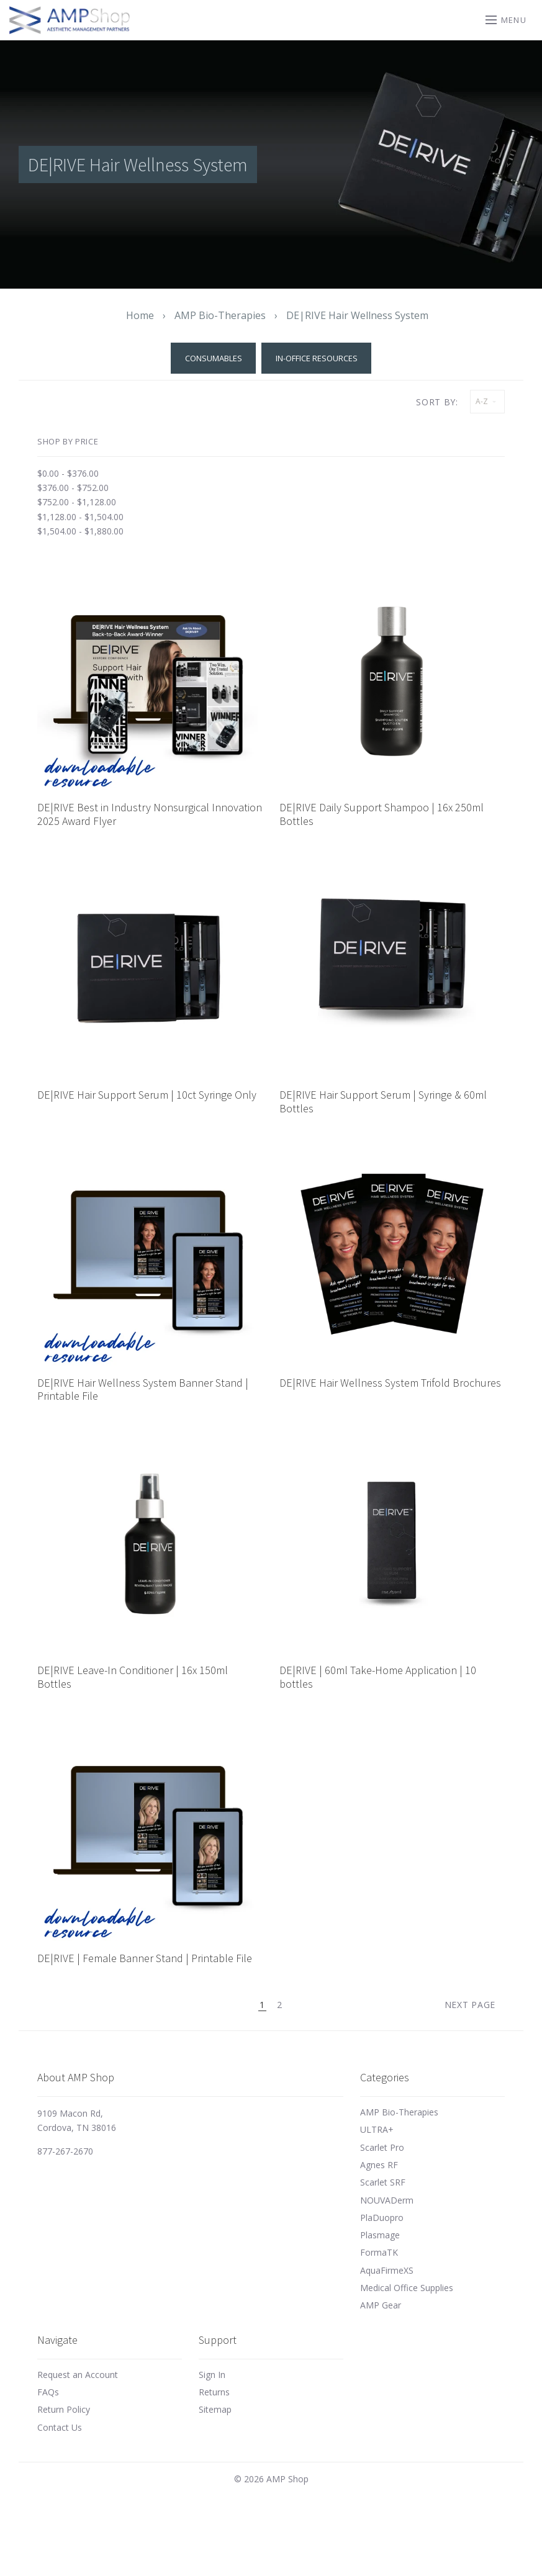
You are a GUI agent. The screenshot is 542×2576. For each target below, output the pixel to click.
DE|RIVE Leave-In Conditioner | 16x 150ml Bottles (132, 1677)
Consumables (213, 358)
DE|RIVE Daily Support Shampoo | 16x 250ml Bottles (381, 814)
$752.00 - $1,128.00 (76, 502)
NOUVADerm (386, 2200)
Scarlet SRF (382, 2182)
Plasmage (380, 2235)
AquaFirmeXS (386, 2270)
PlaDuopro (382, 2217)
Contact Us (59, 2427)
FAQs (48, 2392)
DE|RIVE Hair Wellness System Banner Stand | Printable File (142, 1389)
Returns (214, 2392)
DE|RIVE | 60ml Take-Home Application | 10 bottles (377, 1677)
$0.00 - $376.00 (68, 473)
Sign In (212, 2374)
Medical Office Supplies (406, 2288)
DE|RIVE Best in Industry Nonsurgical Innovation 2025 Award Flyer (149, 814)
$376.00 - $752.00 (73, 487)
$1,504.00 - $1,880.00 (80, 531)
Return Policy (63, 2409)
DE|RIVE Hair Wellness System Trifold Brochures (390, 1383)
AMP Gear (380, 2305)
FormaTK (379, 2252)
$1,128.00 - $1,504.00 (80, 517)
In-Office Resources (317, 358)
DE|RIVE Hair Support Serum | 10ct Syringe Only (146, 1095)
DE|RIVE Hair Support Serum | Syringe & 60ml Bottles (383, 1101)
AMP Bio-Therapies (399, 2112)
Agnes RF (379, 2165)
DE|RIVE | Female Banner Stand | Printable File (144, 1958)
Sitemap (215, 2409)
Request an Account (77, 2374)
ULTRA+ (377, 2129)
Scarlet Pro (382, 2147)
